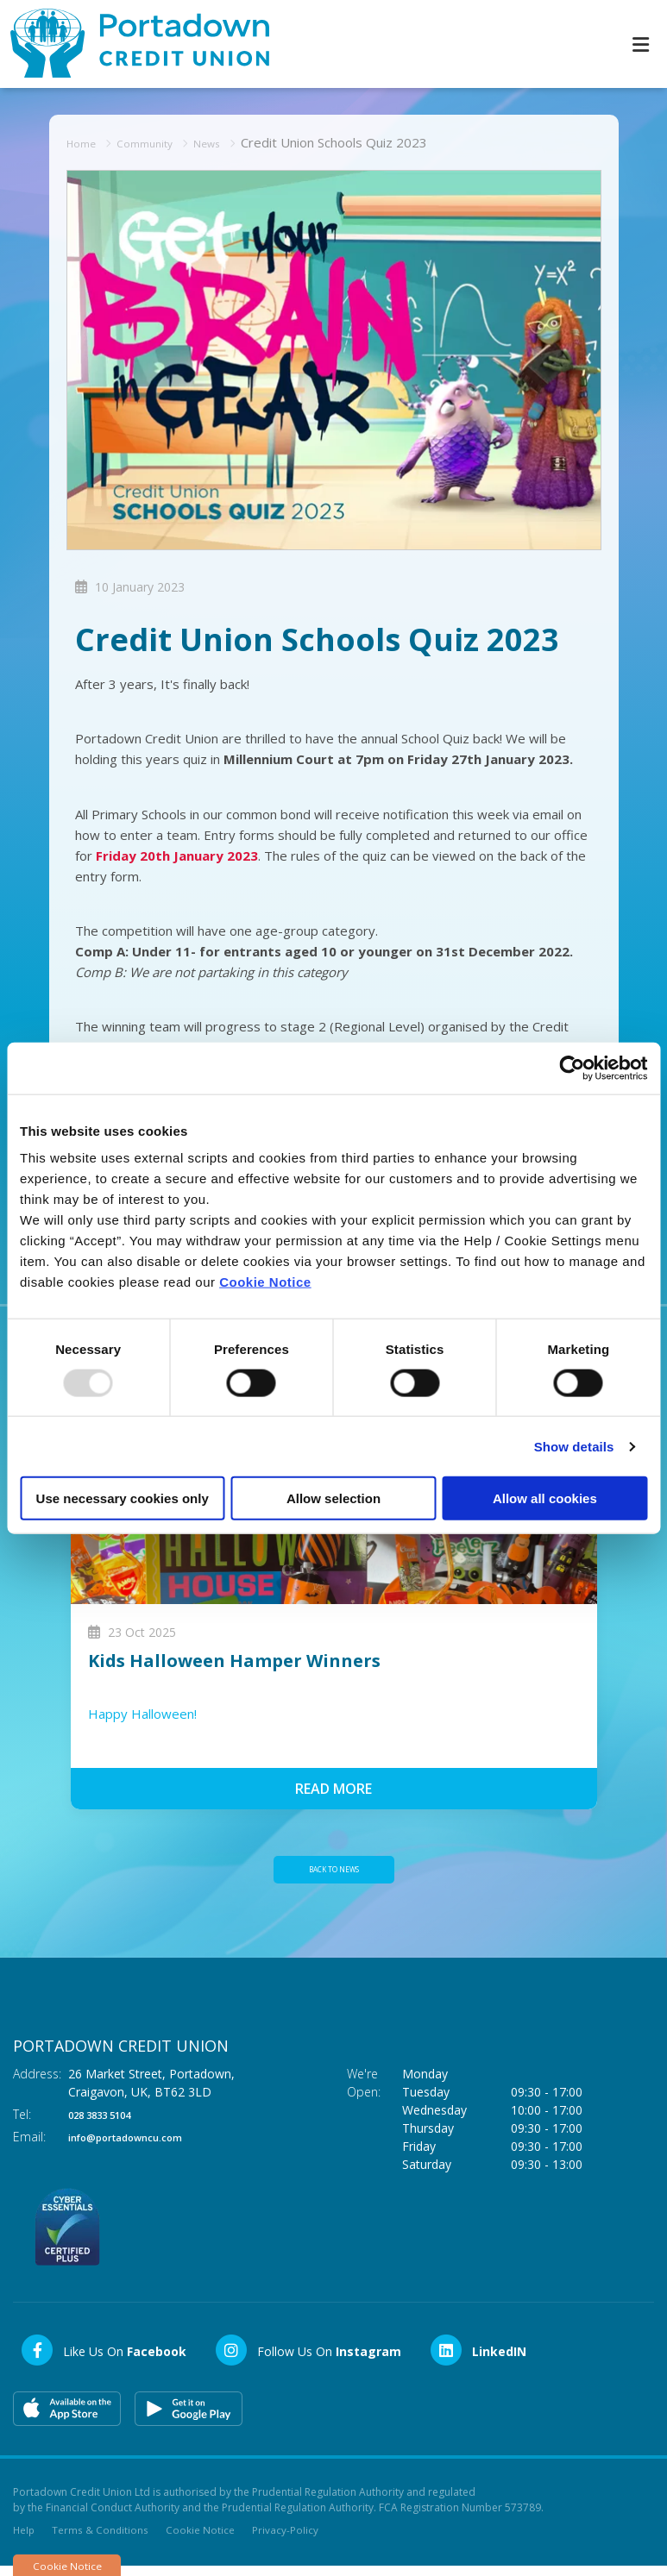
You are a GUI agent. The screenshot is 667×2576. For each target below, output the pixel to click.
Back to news (333, 1872)
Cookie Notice (265, 1282)
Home (85, 141)
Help (24, 2537)
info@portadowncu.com (141, 2143)
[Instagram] (307, 2357)
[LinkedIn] (477, 2357)
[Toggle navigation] (640, 43)
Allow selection (333, 1498)
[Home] (129, 43)
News (228, 141)
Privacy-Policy (288, 2537)
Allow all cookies (545, 1498)
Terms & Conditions (102, 2537)
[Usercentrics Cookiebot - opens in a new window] (571, 1068)
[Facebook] (103, 2357)
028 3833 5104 (109, 2121)
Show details (574, 1445)
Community (157, 141)
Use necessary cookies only (122, 1498)
